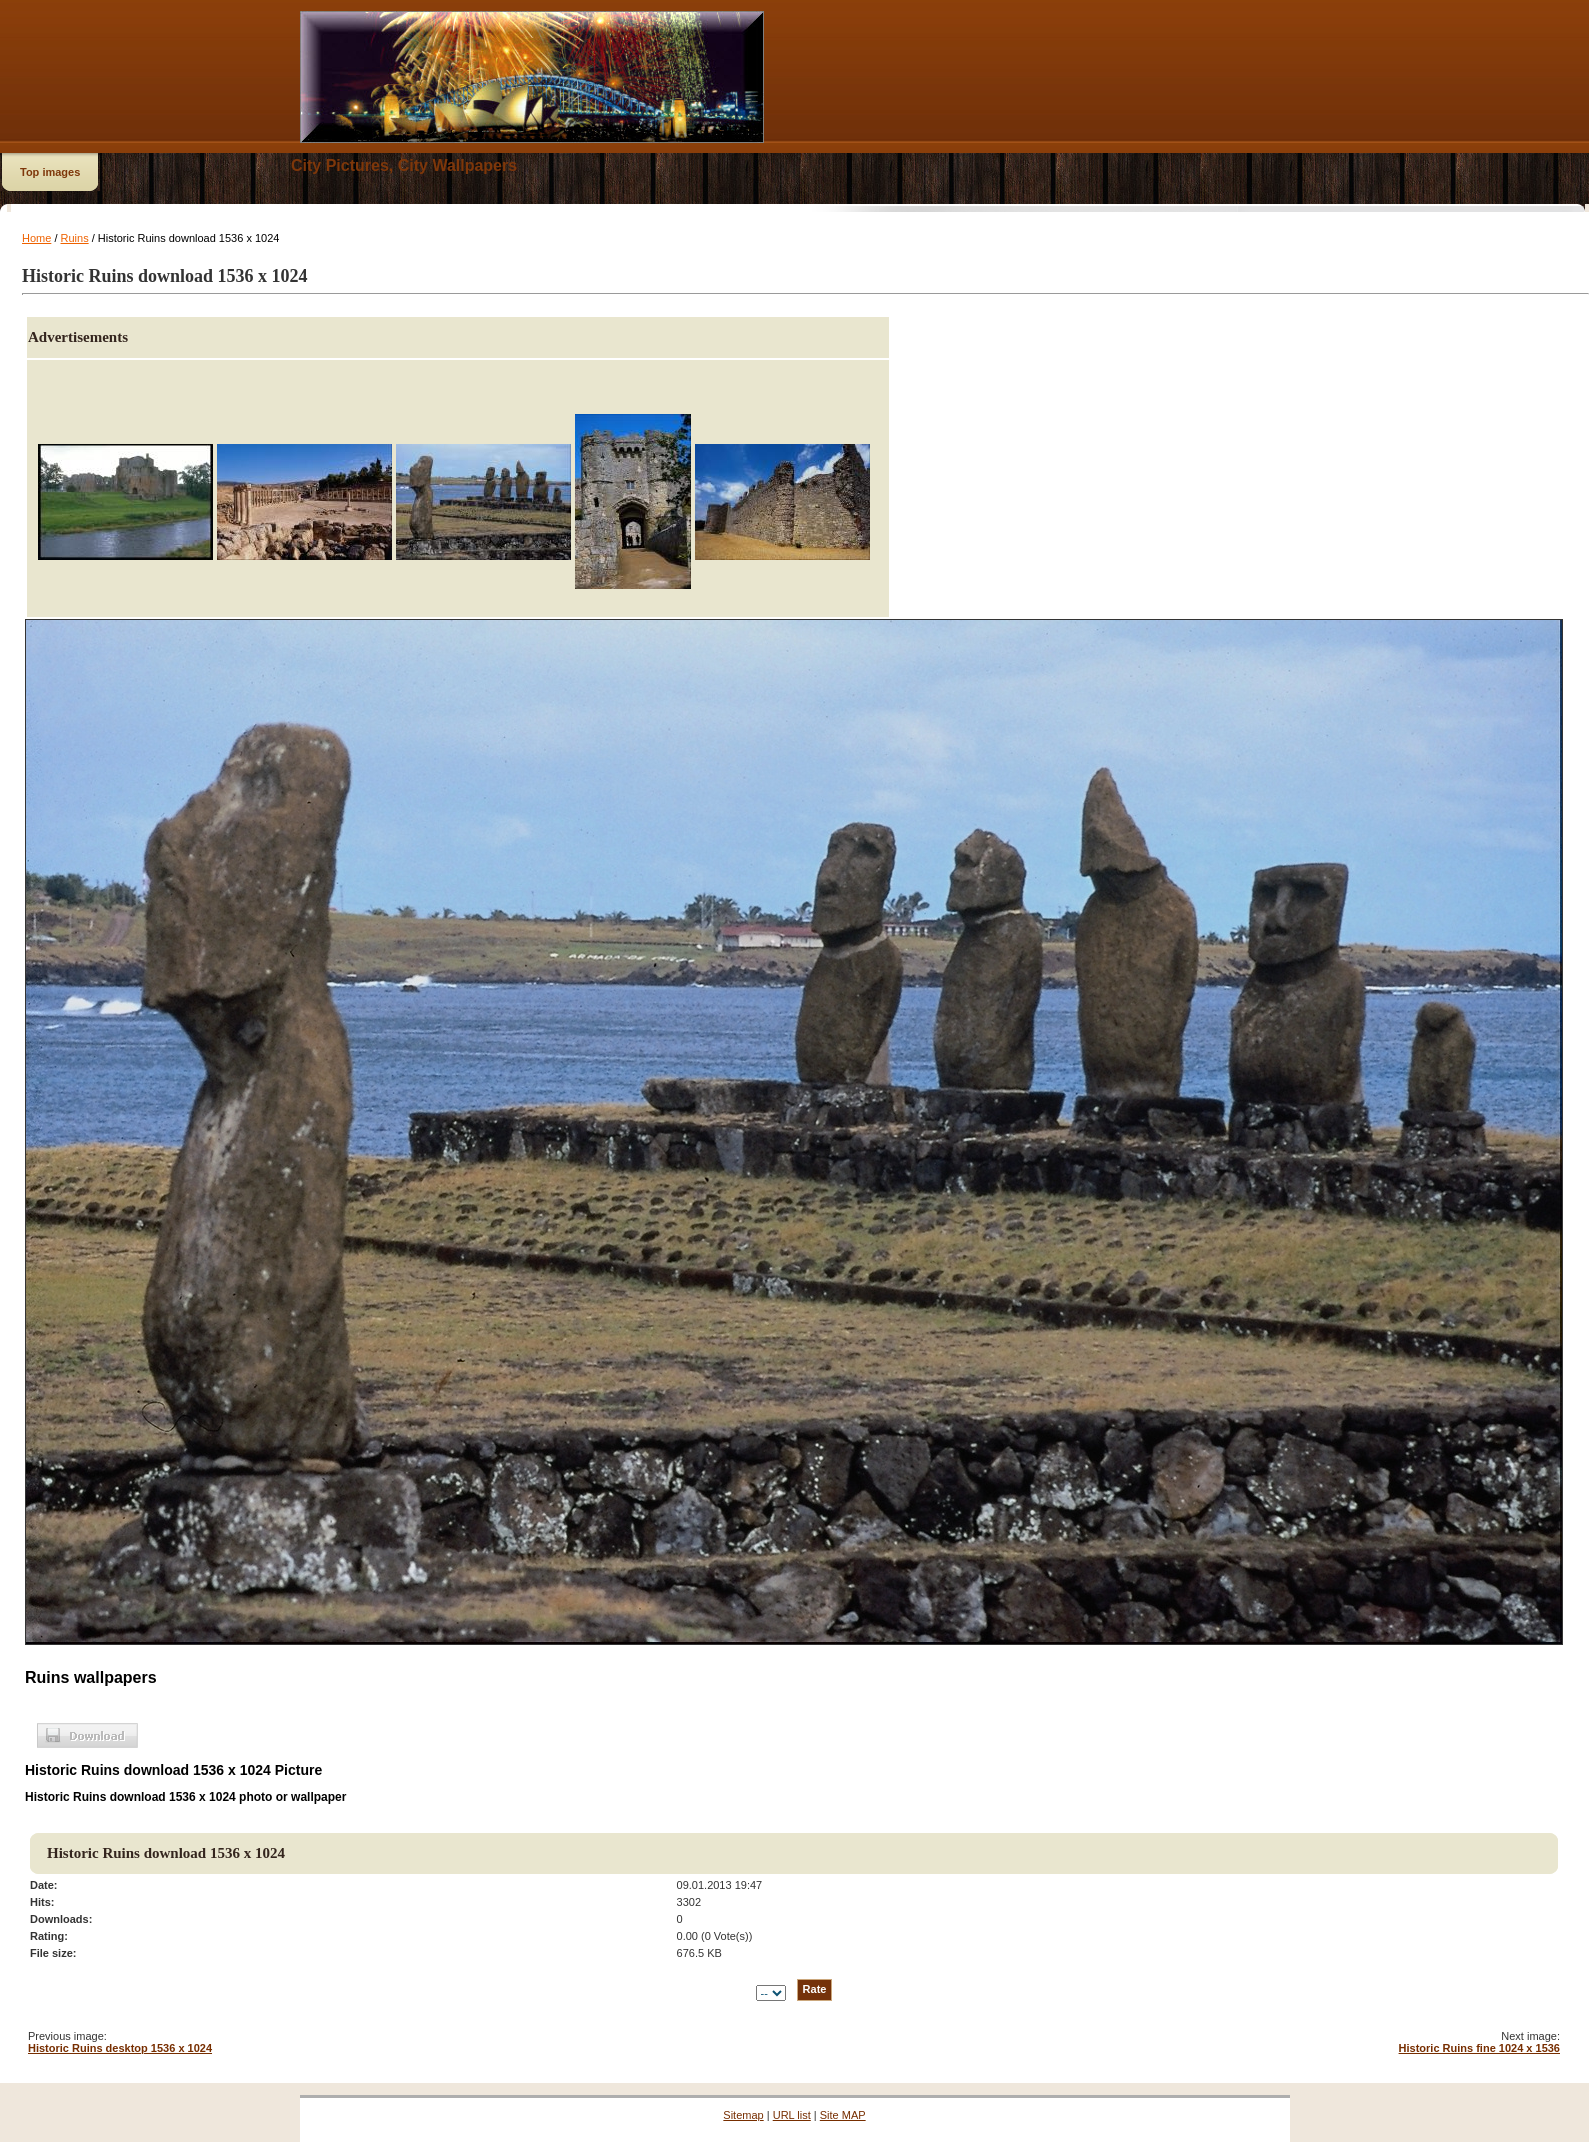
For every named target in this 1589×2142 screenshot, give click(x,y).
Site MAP (843, 2115)
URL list (792, 2115)
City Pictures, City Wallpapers (404, 165)
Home (36, 238)
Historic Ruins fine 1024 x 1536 (1479, 2048)
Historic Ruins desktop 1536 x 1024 (120, 2048)
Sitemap (743, 2115)
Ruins (75, 238)
